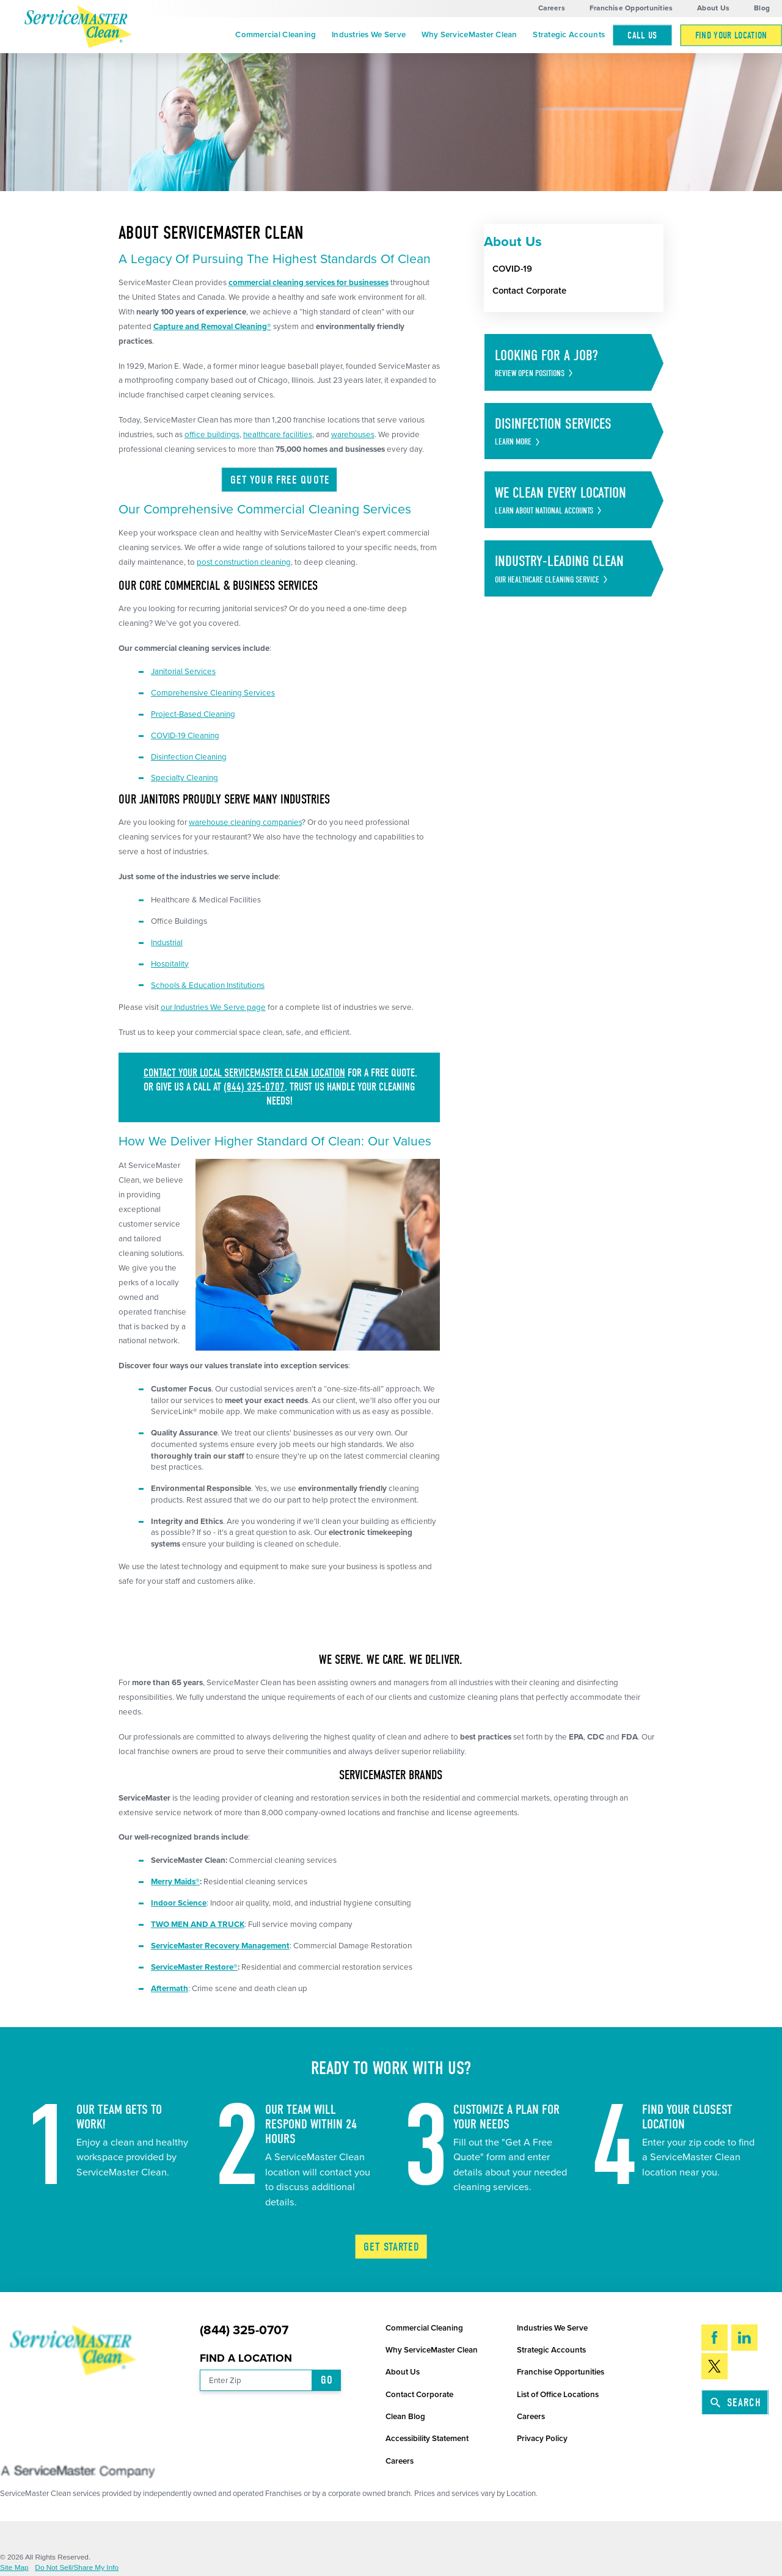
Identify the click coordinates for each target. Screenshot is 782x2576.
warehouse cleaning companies (245, 822)
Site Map (14, 2568)
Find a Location (246, 2358)
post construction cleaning (244, 562)
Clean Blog (405, 2417)
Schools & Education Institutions (208, 985)
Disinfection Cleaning (189, 757)
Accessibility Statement (427, 2439)
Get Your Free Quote (280, 480)
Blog (762, 8)
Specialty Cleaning (184, 778)
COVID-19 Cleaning (185, 736)
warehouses (353, 435)
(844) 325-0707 (254, 1087)
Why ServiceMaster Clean (469, 35)
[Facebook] (714, 2337)
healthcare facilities (277, 435)
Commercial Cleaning (275, 35)
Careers (551, 8)
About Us (713, 8)
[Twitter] (714, 2366)
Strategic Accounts (569, 35)
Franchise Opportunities (631, 8)
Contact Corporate (419, 2395)
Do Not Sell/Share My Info (77, 2568)
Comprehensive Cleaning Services (213, 693)
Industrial (167, 943)
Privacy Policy (542, 2439)
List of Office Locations (558, 2395)
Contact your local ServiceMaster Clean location (244, 1073)
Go (327, 2380)
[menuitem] (276, 35)
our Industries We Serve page (213, 1007)
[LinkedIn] (744, 2337)
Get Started (392, 2247)
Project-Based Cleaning (193, 714)
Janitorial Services (183, 672)
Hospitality (170, 964)
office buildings (212, 435)
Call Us (642, 35)
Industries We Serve (369, 35)
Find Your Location (731, 35)
